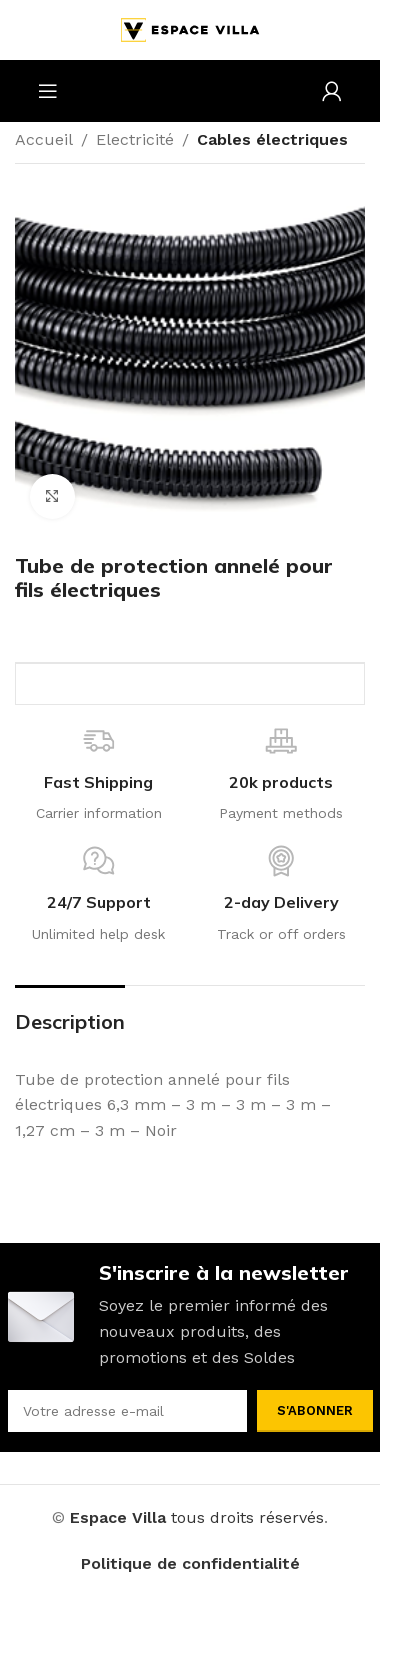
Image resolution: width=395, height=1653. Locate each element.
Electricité (135, 139)
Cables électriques (272, 139)
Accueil (44, 139)
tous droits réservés (247, 1517)
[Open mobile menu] (48, 91)
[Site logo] (190, 28)
